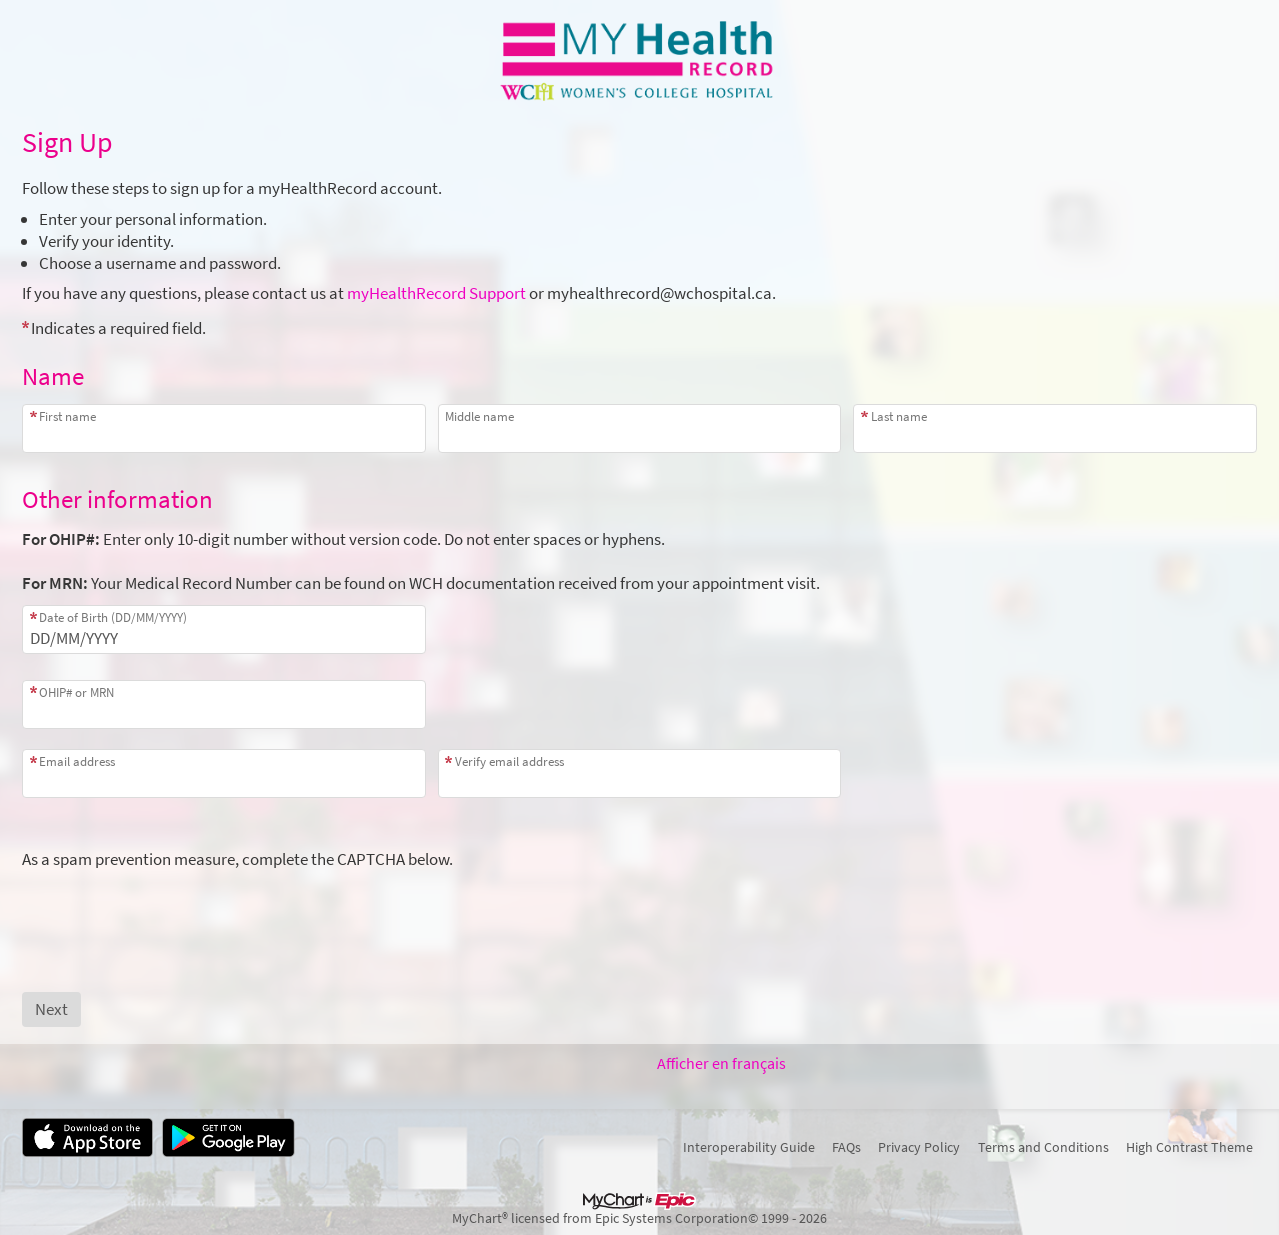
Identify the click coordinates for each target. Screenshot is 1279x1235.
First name (67, 416)
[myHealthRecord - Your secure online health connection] (640, 61)
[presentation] (174, 909)
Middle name (479, 416)
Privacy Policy (919, 1147)
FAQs (846, 1147)
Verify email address (509, 761)
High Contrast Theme (1189, 1147)
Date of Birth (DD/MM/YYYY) (113, 617)
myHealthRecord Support (436, 293)
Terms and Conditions (1043, 1147)
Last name (899, 416)
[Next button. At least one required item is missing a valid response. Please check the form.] (51, 1009)
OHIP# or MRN (76, 692)
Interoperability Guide (749, 1147)
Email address (77, 761)
